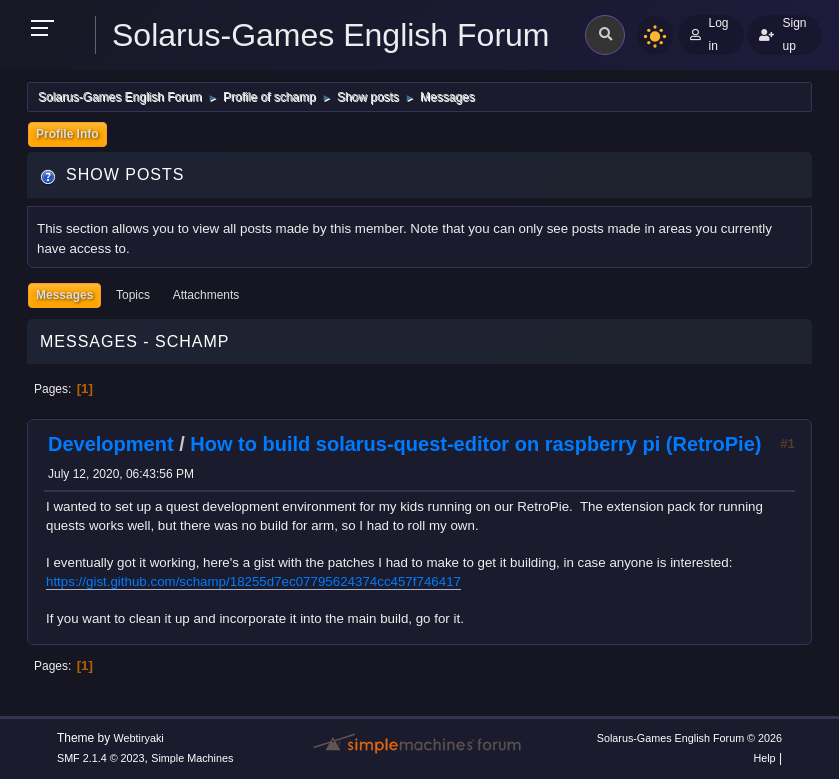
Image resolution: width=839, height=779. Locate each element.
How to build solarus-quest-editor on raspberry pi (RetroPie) (475, 444)
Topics (133, 295)
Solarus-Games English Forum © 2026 (689, 738)
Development (111, 444)
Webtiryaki (139, 738)
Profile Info (67, 134)
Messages (64, 295)
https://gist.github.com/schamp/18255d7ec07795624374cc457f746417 (253, 581)
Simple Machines (192, 758)
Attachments (206, 295)
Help (764, 758)
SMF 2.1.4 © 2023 (101, 758)
